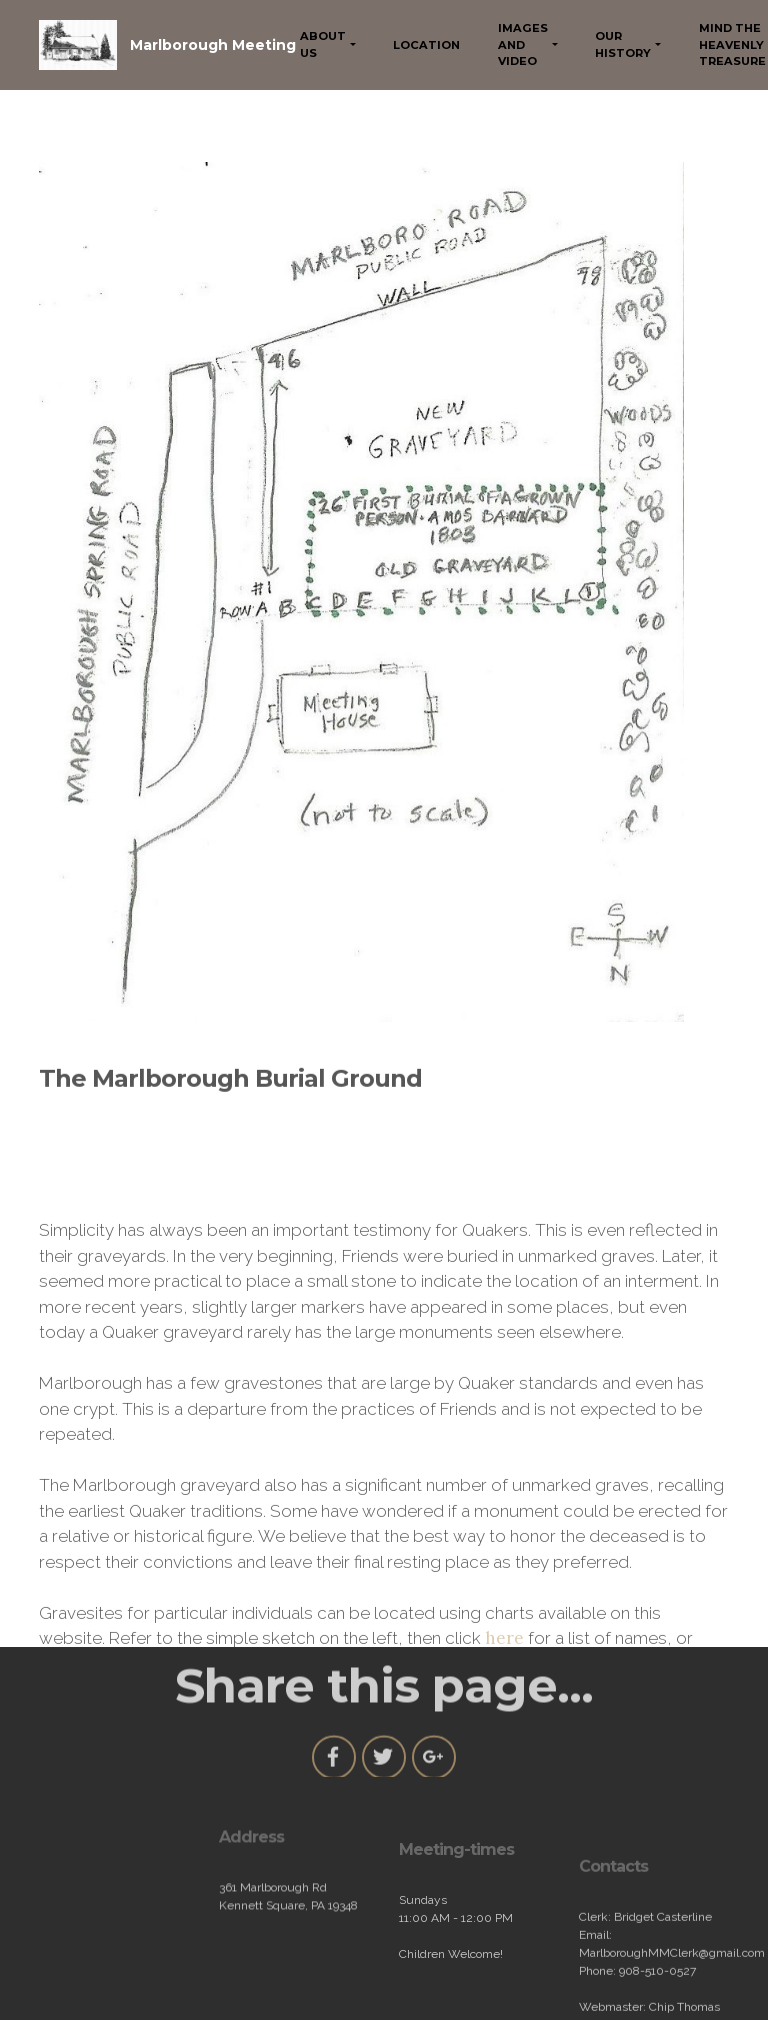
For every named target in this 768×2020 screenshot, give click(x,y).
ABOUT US (323, 44)
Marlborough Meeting (213, 45)
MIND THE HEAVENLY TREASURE (732, 45)
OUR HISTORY (623, 44)
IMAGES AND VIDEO (523, 45)
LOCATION (426, 45)
